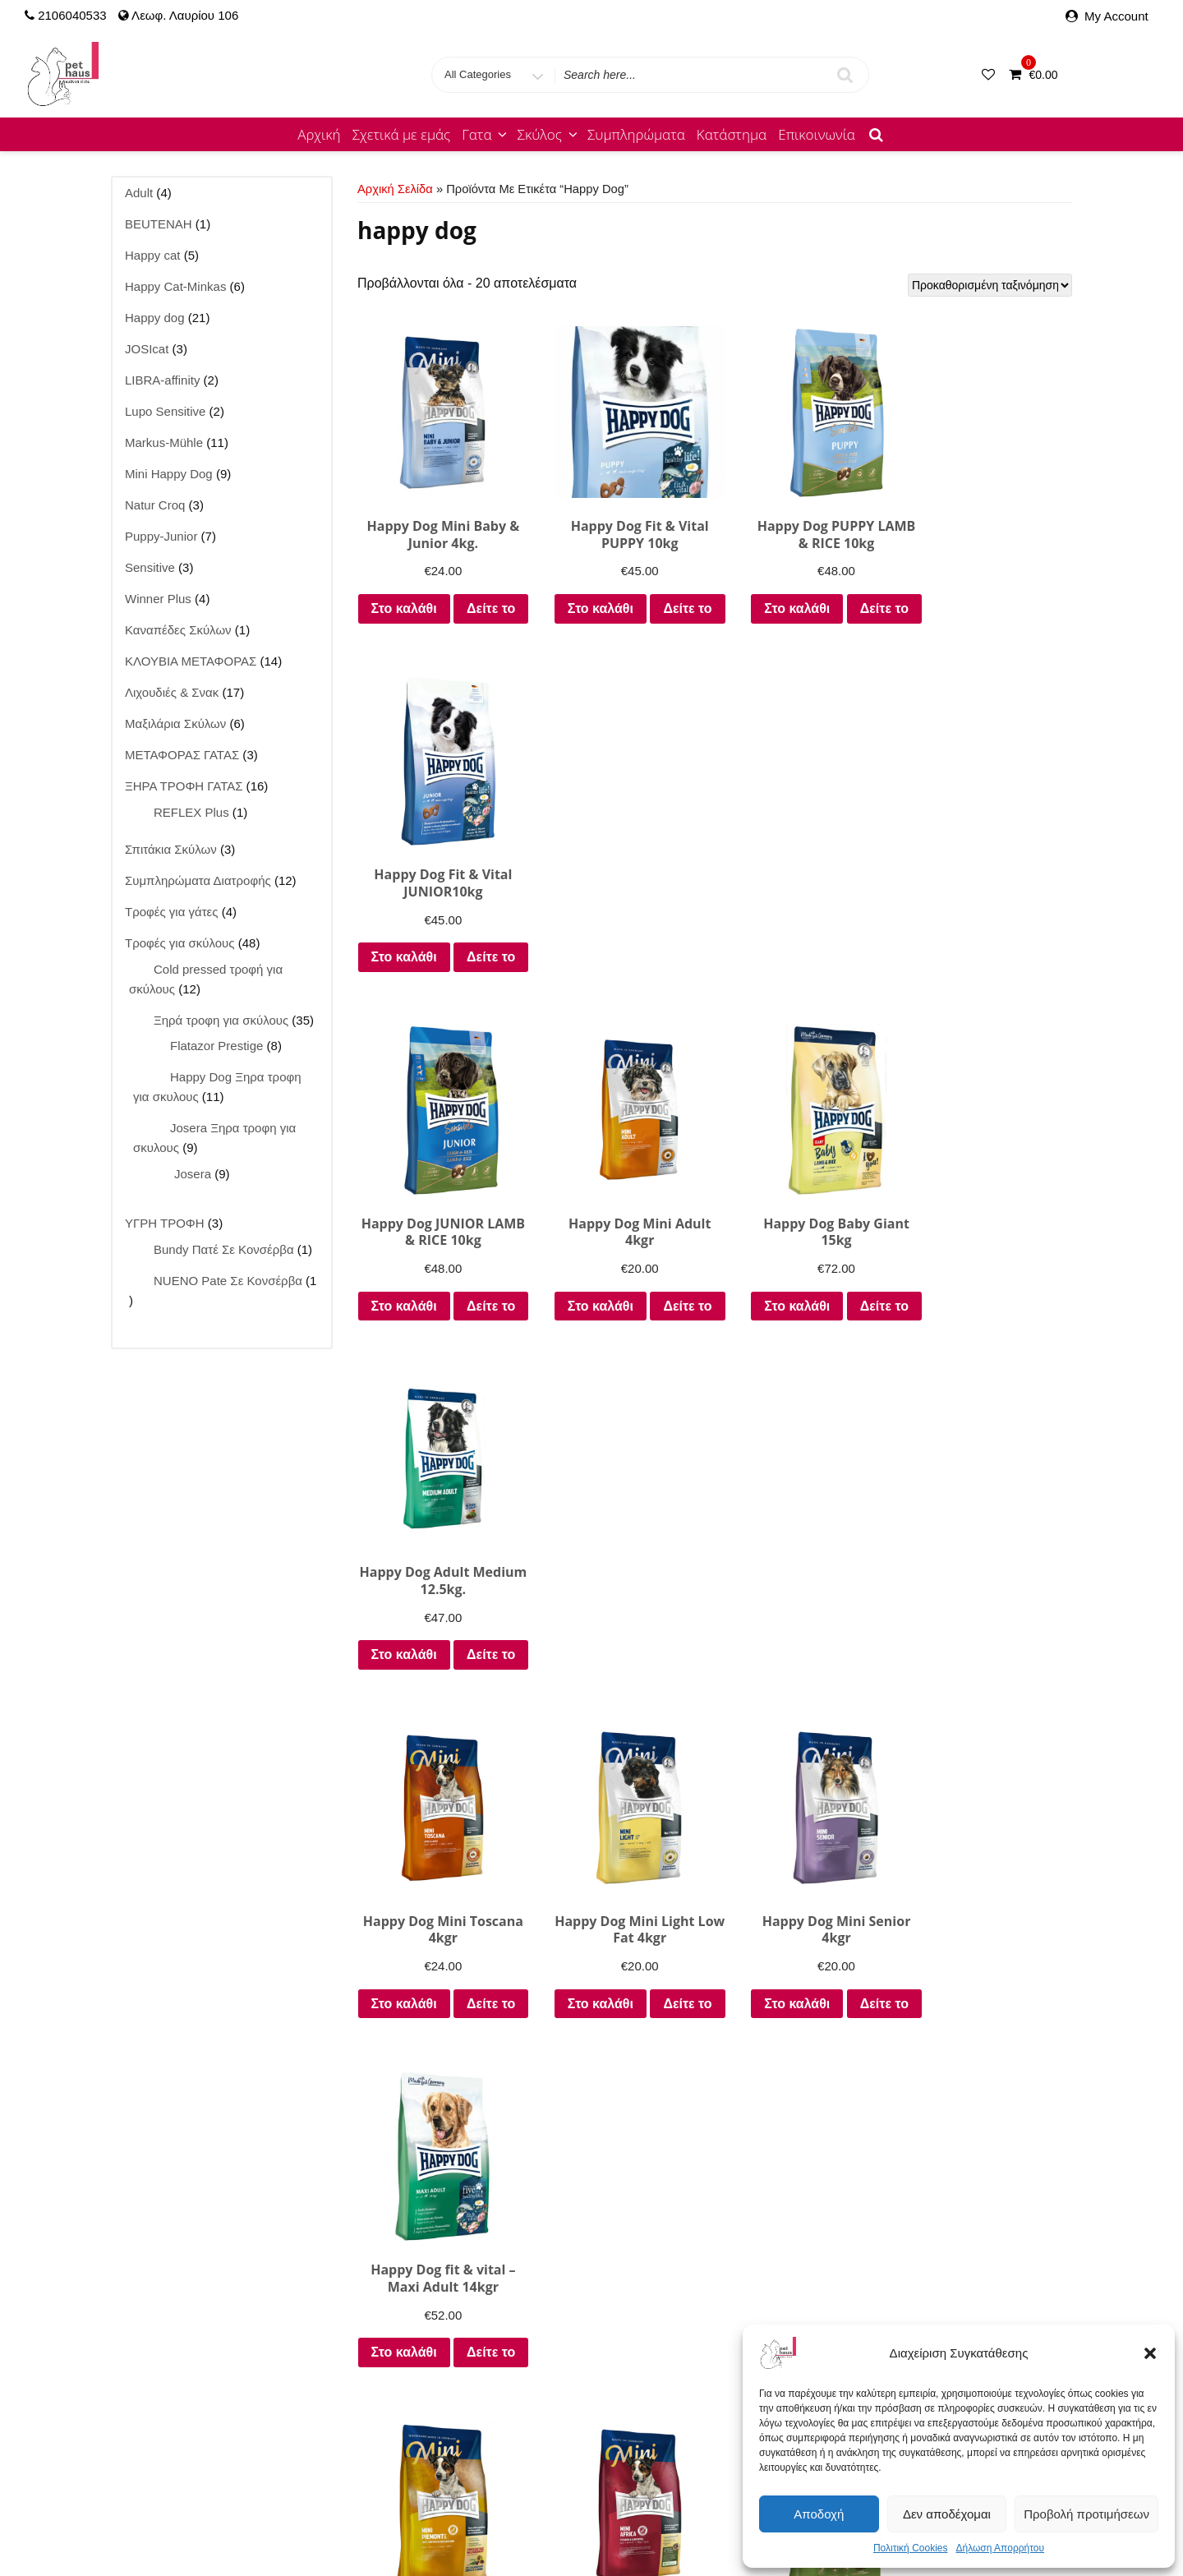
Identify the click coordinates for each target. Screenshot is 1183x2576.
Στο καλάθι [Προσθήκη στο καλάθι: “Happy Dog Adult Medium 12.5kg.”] (990, 972)
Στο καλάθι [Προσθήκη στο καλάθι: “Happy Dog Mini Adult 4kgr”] (621, 972)
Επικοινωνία (816, 134)
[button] (1150, 2353)
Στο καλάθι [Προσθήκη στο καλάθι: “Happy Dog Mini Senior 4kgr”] (806, 1349)
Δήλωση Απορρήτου (999, 2548)
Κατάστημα (731, 134)
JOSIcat (455, 2505)
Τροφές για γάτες (443, 2525)
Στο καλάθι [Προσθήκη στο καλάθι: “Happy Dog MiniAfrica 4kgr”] (621, 1727)
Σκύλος (549, 134)
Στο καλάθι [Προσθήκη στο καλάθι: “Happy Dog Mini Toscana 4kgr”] (436, 1349)
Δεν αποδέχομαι (947, 2514)
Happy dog (342, 2505)
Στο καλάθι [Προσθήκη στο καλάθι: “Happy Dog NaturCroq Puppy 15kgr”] (621, 2138)
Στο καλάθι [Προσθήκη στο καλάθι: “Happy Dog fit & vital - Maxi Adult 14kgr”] (990, 1349)
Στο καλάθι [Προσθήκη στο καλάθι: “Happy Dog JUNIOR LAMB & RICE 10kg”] (436, 972)
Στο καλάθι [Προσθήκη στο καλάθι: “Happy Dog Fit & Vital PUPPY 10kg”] (621, 594)
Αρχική (318, 134)
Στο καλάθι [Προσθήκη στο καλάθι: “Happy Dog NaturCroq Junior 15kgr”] (806, 2138)
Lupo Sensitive (611, 2505)
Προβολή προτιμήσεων (1086, 2514)
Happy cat (271, 2505)
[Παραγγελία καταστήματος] (990, 285)
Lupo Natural (524, 2505)
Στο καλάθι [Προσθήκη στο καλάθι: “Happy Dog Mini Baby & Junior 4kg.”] (436, 594)
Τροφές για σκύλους (557, 2525)
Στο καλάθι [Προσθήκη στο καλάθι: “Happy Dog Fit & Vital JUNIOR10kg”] (990, 594)
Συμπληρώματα (636, 134)
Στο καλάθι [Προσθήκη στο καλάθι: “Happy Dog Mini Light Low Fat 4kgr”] (621, 1349)
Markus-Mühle (703, 2505)
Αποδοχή (819, 2514)
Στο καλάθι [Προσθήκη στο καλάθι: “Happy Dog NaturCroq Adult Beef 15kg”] (990, 2138)
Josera (403, 2505)
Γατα (485, 134)
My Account (1116, 16)
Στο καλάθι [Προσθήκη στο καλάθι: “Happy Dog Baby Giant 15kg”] (806, 972)
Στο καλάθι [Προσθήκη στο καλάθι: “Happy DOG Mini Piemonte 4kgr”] (436, 1727)
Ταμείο (690, 2525)
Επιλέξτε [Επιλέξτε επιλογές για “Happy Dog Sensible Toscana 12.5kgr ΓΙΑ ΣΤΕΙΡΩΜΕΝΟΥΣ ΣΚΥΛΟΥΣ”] (990, 1760)
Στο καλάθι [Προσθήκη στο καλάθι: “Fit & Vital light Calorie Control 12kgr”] (436, 2138)
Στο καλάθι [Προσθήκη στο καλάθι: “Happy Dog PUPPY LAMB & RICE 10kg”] (806, 594)
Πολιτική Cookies (910, 2548)
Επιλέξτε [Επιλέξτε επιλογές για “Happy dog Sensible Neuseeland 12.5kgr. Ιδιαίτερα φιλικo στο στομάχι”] (805, 1760)
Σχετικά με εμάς (401, 134)
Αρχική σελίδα (395, 189)
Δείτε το (436, 637)
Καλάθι (642, 2525)
